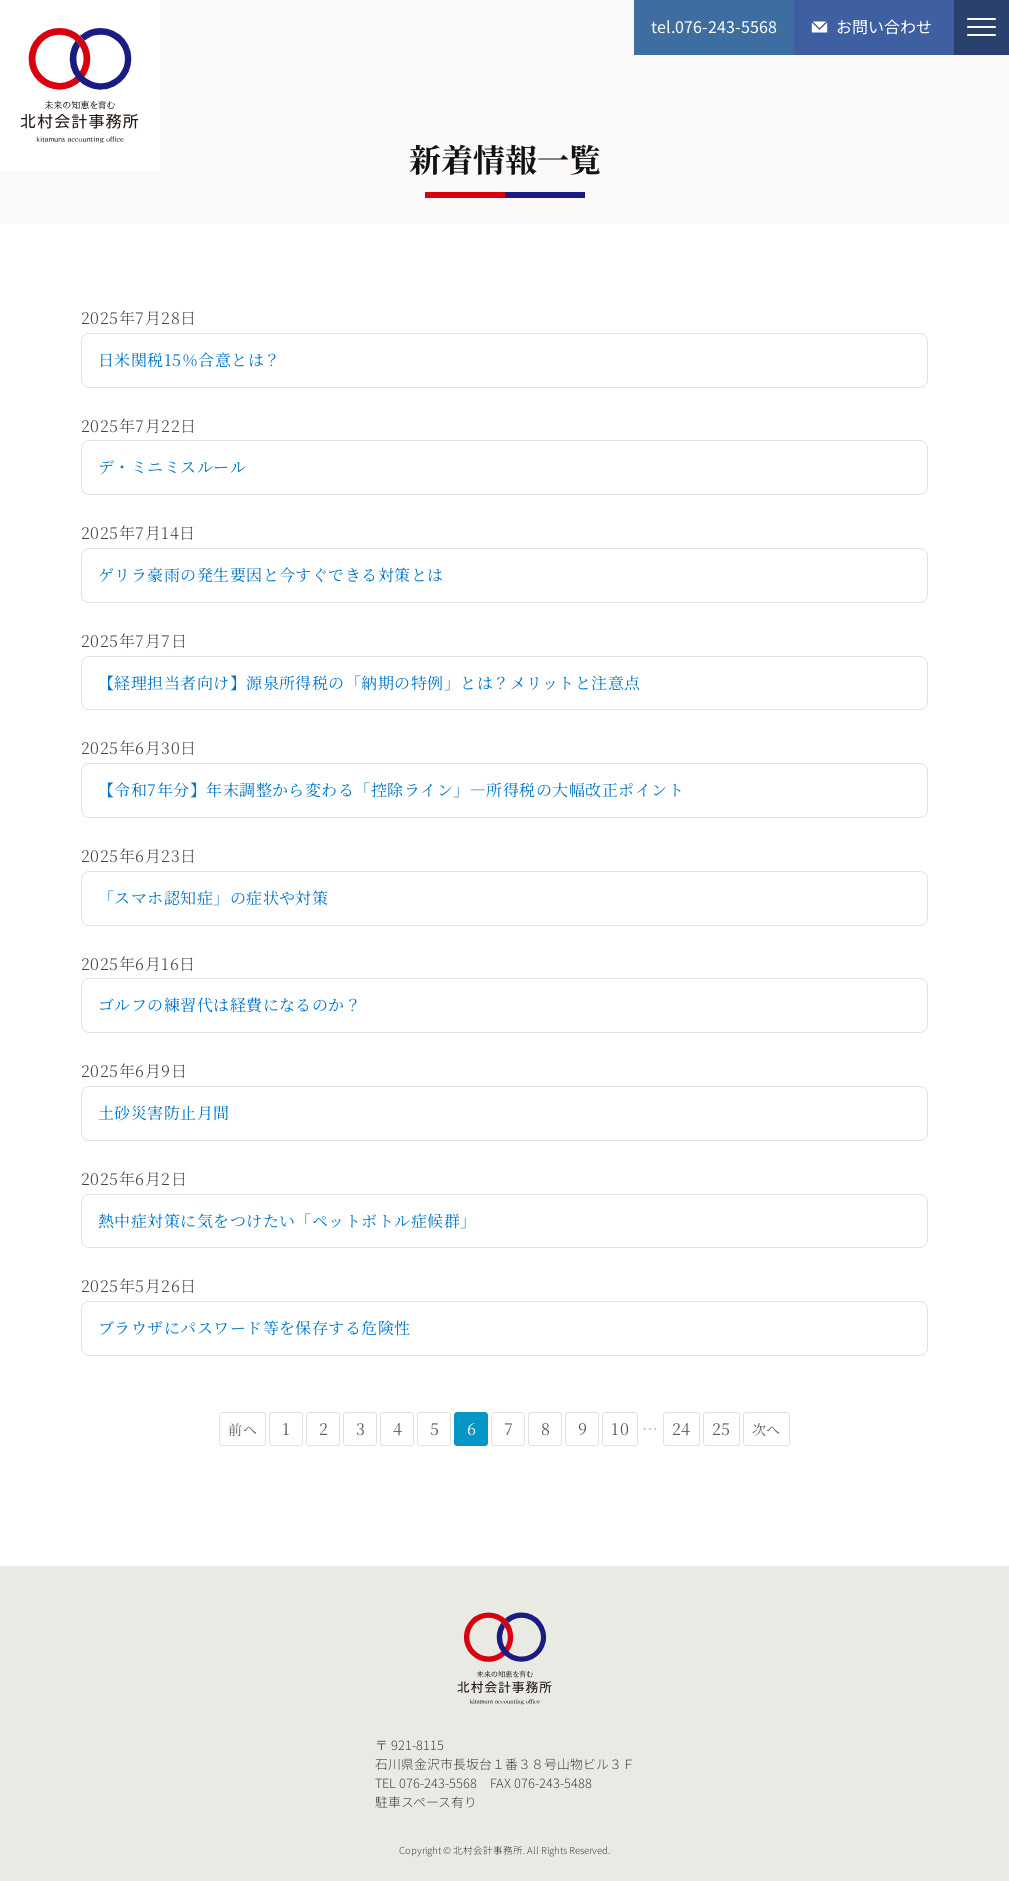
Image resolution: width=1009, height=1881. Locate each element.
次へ (766, 1429)
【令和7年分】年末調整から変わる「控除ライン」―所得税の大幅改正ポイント (391, 789)
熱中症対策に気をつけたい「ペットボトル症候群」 (287, 1220)
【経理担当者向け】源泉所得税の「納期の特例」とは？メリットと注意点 (369, 682)
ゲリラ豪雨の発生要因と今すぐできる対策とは (271, 574)
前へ (242, 1429)
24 (681, 1428)
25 (721, 1428)
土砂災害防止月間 (164, 1112)
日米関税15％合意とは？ (189, 359)
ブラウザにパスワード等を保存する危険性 (254, 1327)
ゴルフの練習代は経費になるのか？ (230, 1004)
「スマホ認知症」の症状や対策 (213, 897)
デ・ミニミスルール (172, 466)
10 (620, 1428)
